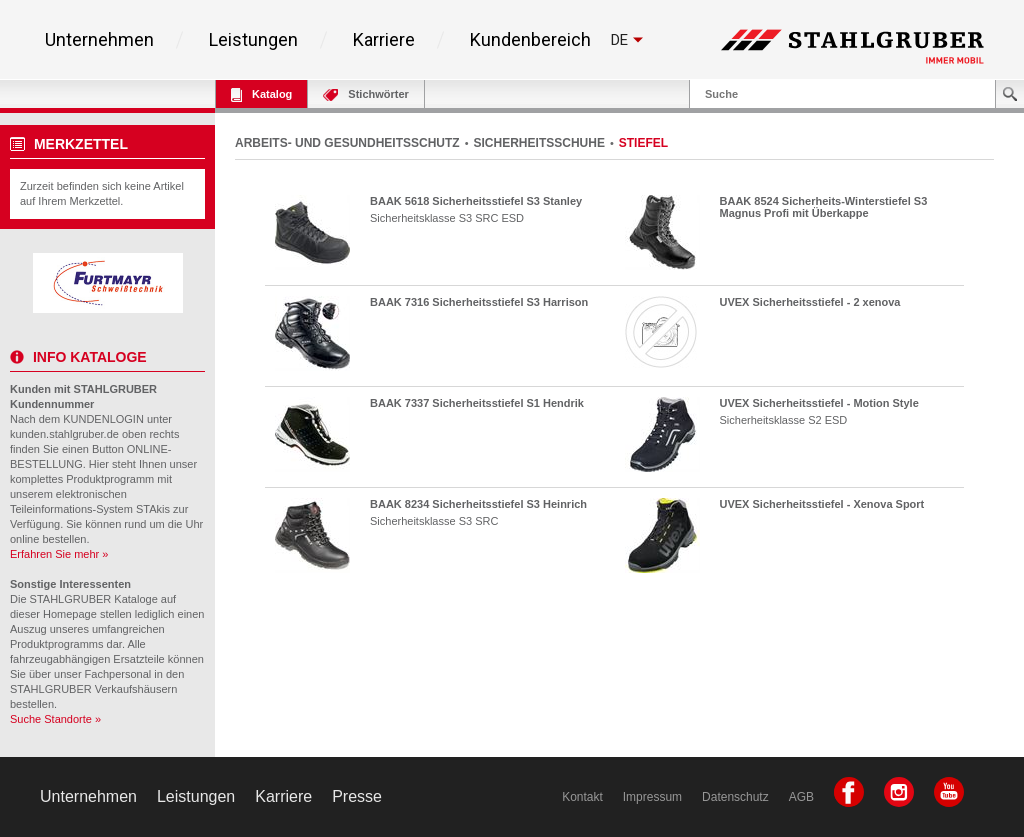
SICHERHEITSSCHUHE (539, 143)
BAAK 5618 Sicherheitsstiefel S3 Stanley (476, 201)
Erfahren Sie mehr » (59, 554)
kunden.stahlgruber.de (64, 434)
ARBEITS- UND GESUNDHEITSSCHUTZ (347, 143)
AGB (801, 797)
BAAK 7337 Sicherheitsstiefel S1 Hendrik (477, 403)
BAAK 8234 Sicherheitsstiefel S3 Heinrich (478, 504)
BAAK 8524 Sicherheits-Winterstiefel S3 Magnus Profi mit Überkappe (824, 207)
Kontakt (582, 797)
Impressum (652, 797)
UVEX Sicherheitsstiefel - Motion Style (819, 403)
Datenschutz (735, 797)
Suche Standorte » (55, 719)
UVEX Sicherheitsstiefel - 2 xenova (810, 302)
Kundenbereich (530, 40)
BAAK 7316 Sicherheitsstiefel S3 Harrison (479, 302)
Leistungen (253, 40)
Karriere (384, 40)
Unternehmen (99, 40)
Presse (357, 796)
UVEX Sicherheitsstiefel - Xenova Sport (822, 504)
